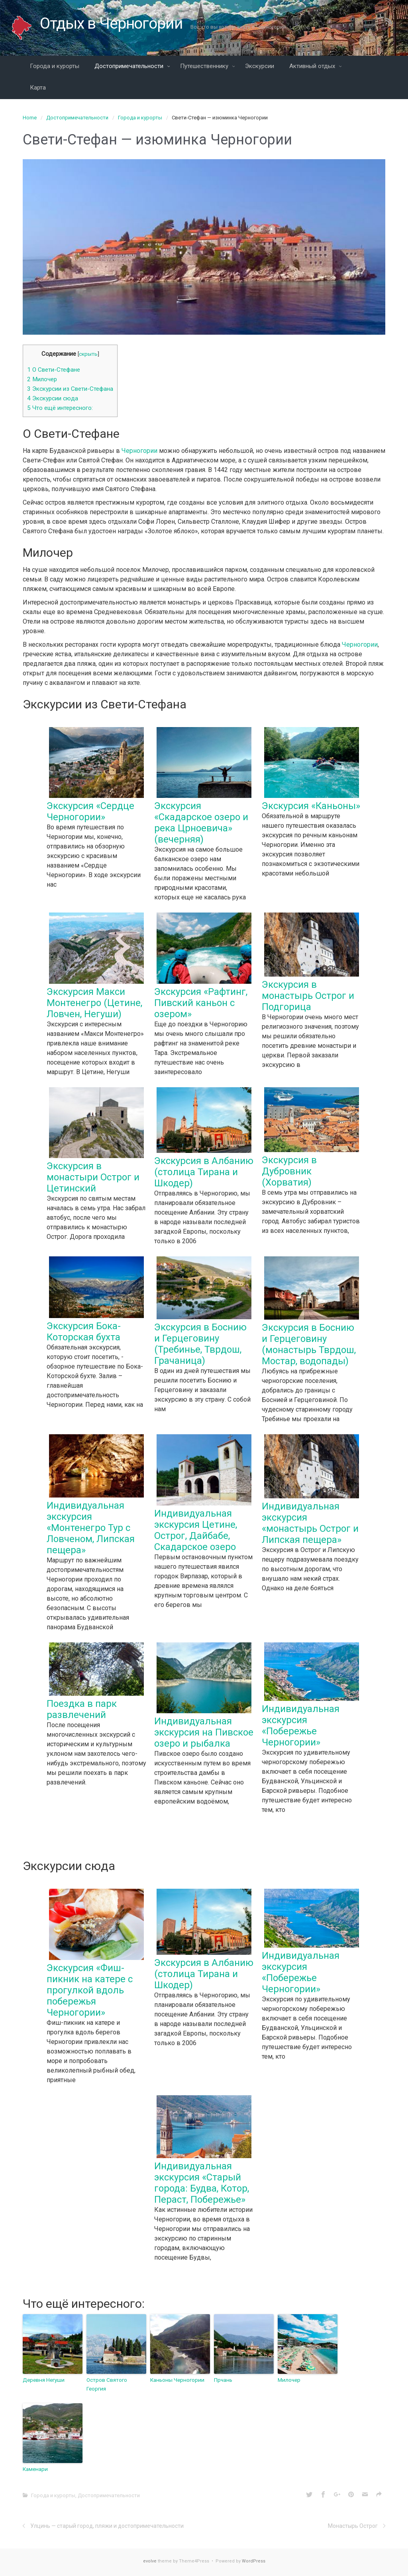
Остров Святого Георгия (106, 2384)
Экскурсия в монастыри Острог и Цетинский (93, 1177)
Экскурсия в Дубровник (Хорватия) (289, 1171)
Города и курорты (140, 118)
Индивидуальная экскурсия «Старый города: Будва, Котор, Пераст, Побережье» (201, 2183)
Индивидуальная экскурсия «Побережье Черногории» (300, 1725)
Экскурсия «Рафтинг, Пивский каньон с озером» (200, 1003)
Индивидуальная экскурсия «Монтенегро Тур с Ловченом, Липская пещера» (91, 1528)
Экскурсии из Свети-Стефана (70, 388)
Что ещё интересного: (60, 407)
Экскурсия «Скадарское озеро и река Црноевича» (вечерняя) (201, 822)
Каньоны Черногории (176, 2380)
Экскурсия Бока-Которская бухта (84, 1331)
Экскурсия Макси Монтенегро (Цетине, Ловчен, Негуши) (94, 1003)
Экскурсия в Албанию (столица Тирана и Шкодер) (203, 1172)
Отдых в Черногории (112, 23)
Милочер (42, 379)
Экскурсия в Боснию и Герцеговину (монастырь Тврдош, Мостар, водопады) (309, 1344)
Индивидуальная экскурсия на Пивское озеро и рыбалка (203, 1732)
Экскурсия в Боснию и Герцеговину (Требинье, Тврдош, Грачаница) (200, 1344)
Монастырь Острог (353, 2525)
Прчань (223, 2380)
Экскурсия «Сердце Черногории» (90, 811)
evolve (150, 2560)
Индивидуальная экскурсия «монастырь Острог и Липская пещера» (310, 1523)
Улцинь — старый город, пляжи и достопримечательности (107, 2525)
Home (30, 118)
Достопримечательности (77, 118)
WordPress (253, 2560)
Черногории (139, 450)
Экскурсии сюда (52, 398)
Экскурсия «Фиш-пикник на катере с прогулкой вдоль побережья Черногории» (90, 1990)
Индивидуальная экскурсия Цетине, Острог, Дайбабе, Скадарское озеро (195, 1530)
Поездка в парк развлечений (82, 1709)
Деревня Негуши (43, 2380)
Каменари (35, 2468)
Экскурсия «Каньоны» (311, 805)
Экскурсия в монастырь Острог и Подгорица (308, 995)
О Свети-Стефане (53, 369)
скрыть (88, 354)
